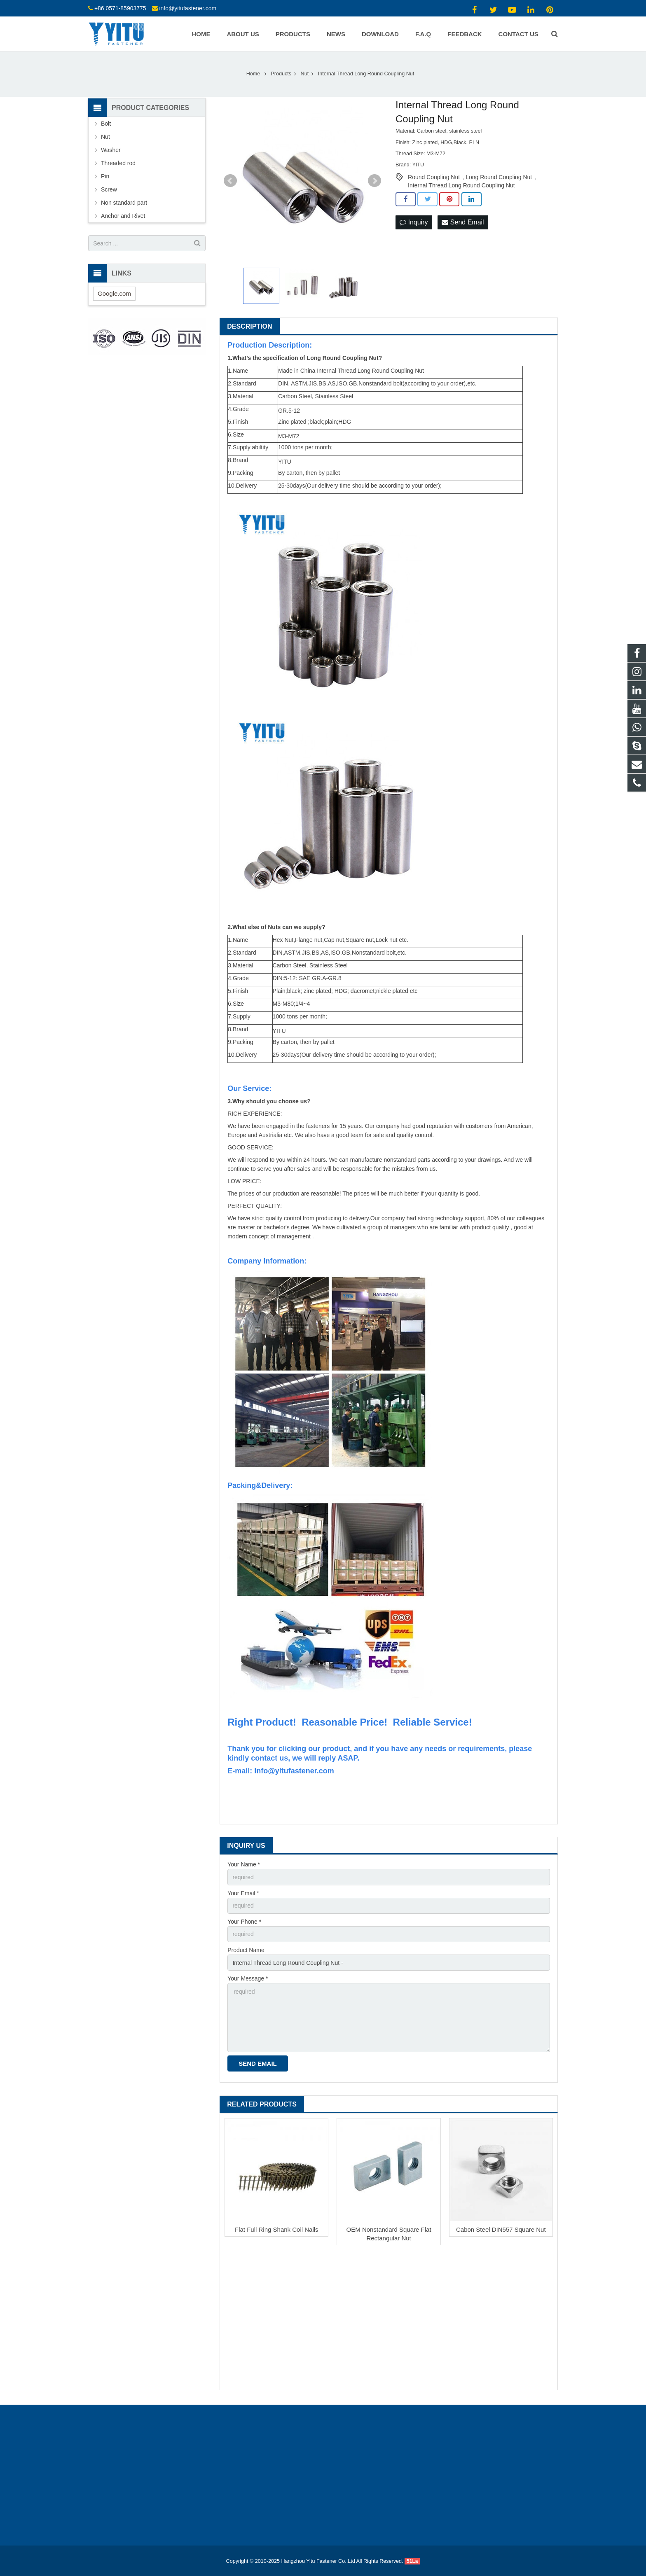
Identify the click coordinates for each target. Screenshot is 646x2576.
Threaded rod (118, 163)
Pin (105, 176)
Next (374, 180)
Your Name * (243, 1864)
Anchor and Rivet (123, 216)
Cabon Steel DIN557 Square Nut (501, 2229)
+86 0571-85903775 (120, 8)
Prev (230, 180)
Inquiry (414, 222)
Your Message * (247, 1978)
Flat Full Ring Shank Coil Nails (276, 2229)
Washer (111, 150)
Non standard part (124, 202)
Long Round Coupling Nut (499, 177)
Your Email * (243, 1893)
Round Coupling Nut (434, 177)
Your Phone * (244, 1921)
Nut (105, 136)
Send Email (463, 222)
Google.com (114, 293)
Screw (109, 189)
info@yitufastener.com (187, 8)
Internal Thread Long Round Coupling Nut (461, 185)
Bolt (106, 123)
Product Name (245, 1950)
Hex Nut (283, 940)
